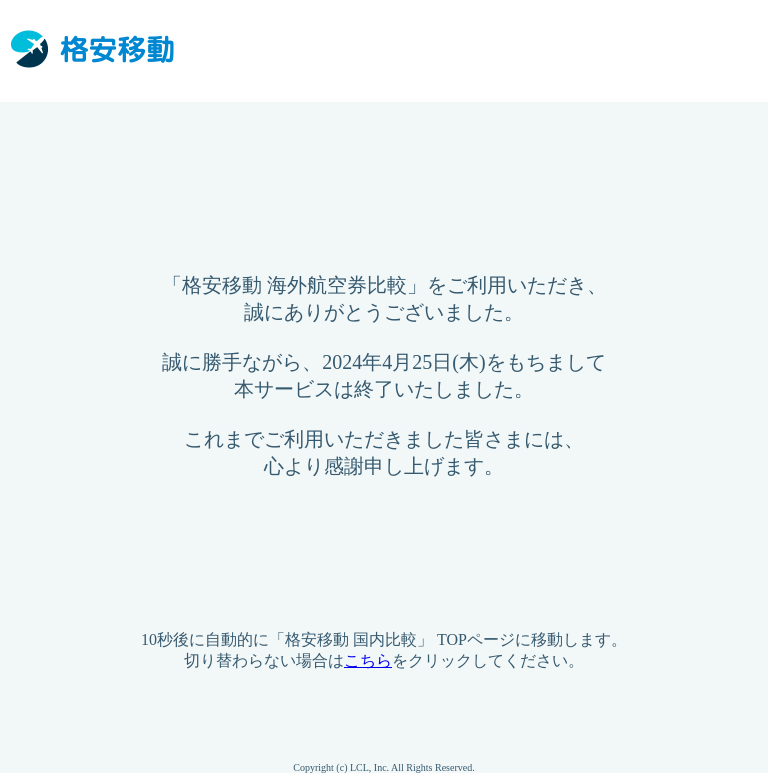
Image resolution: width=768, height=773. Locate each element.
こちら (368, 660)
